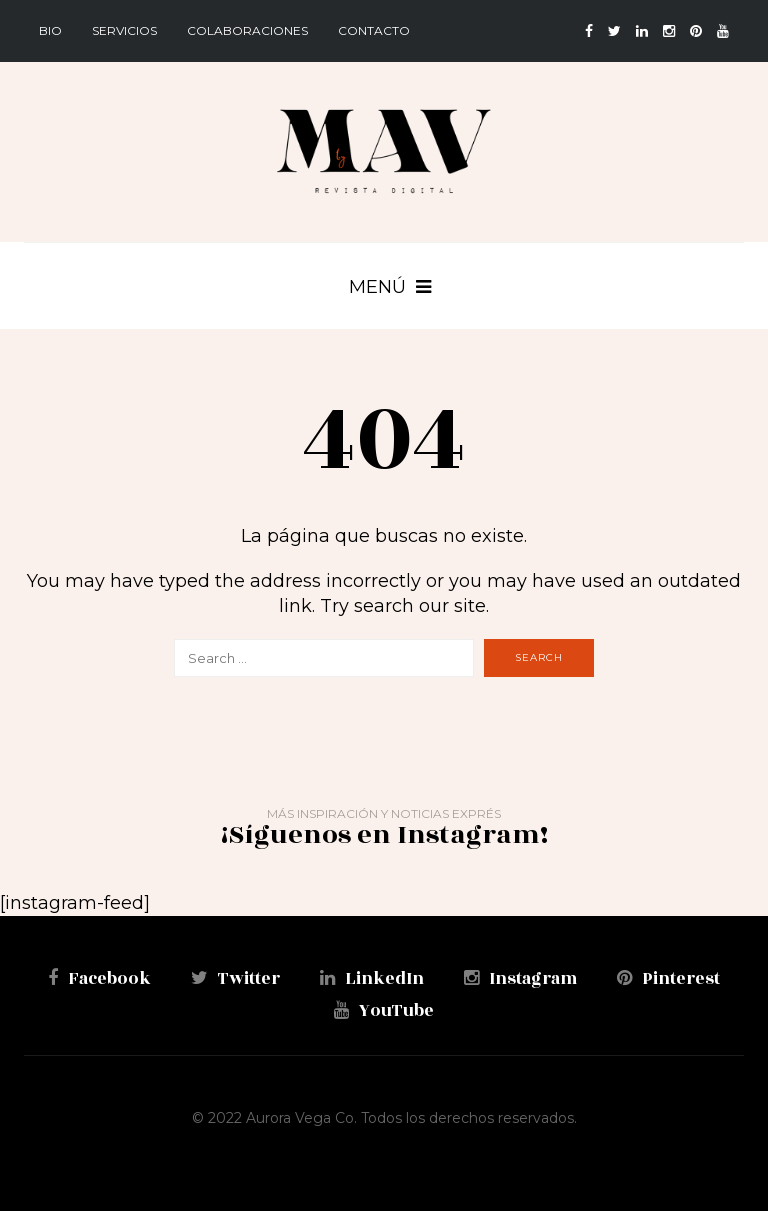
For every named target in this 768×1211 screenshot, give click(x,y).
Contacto (374, 30)
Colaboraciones (247, 30)
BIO (50, 30)
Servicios (124, 30)
